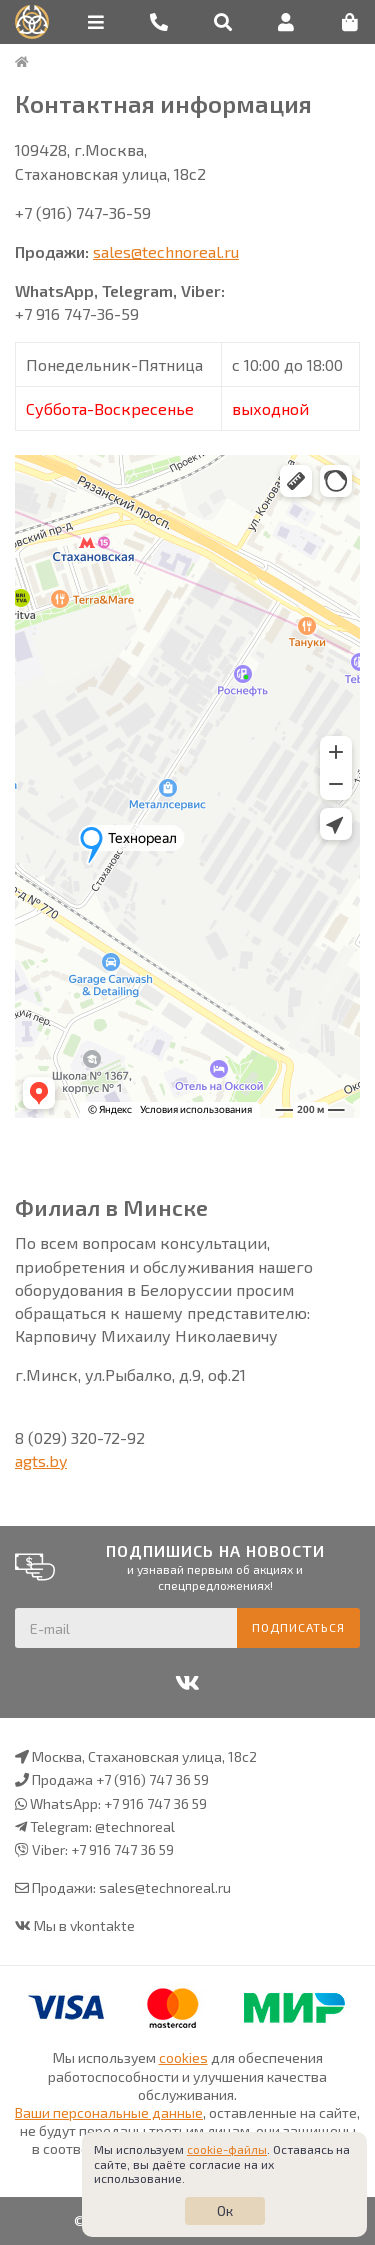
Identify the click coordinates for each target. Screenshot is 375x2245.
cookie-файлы (227, 2149)
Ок (225, 2210)
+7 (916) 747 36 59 (152, 1779)
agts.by (41, 1460)
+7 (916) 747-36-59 (83, 212)
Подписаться (298, 1627)
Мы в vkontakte (84, 1925)
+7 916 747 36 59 (155, 1803)
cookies (183, 2057)
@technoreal (135, 1826)
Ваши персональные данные (109, 2112)
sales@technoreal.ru (166, 251)
